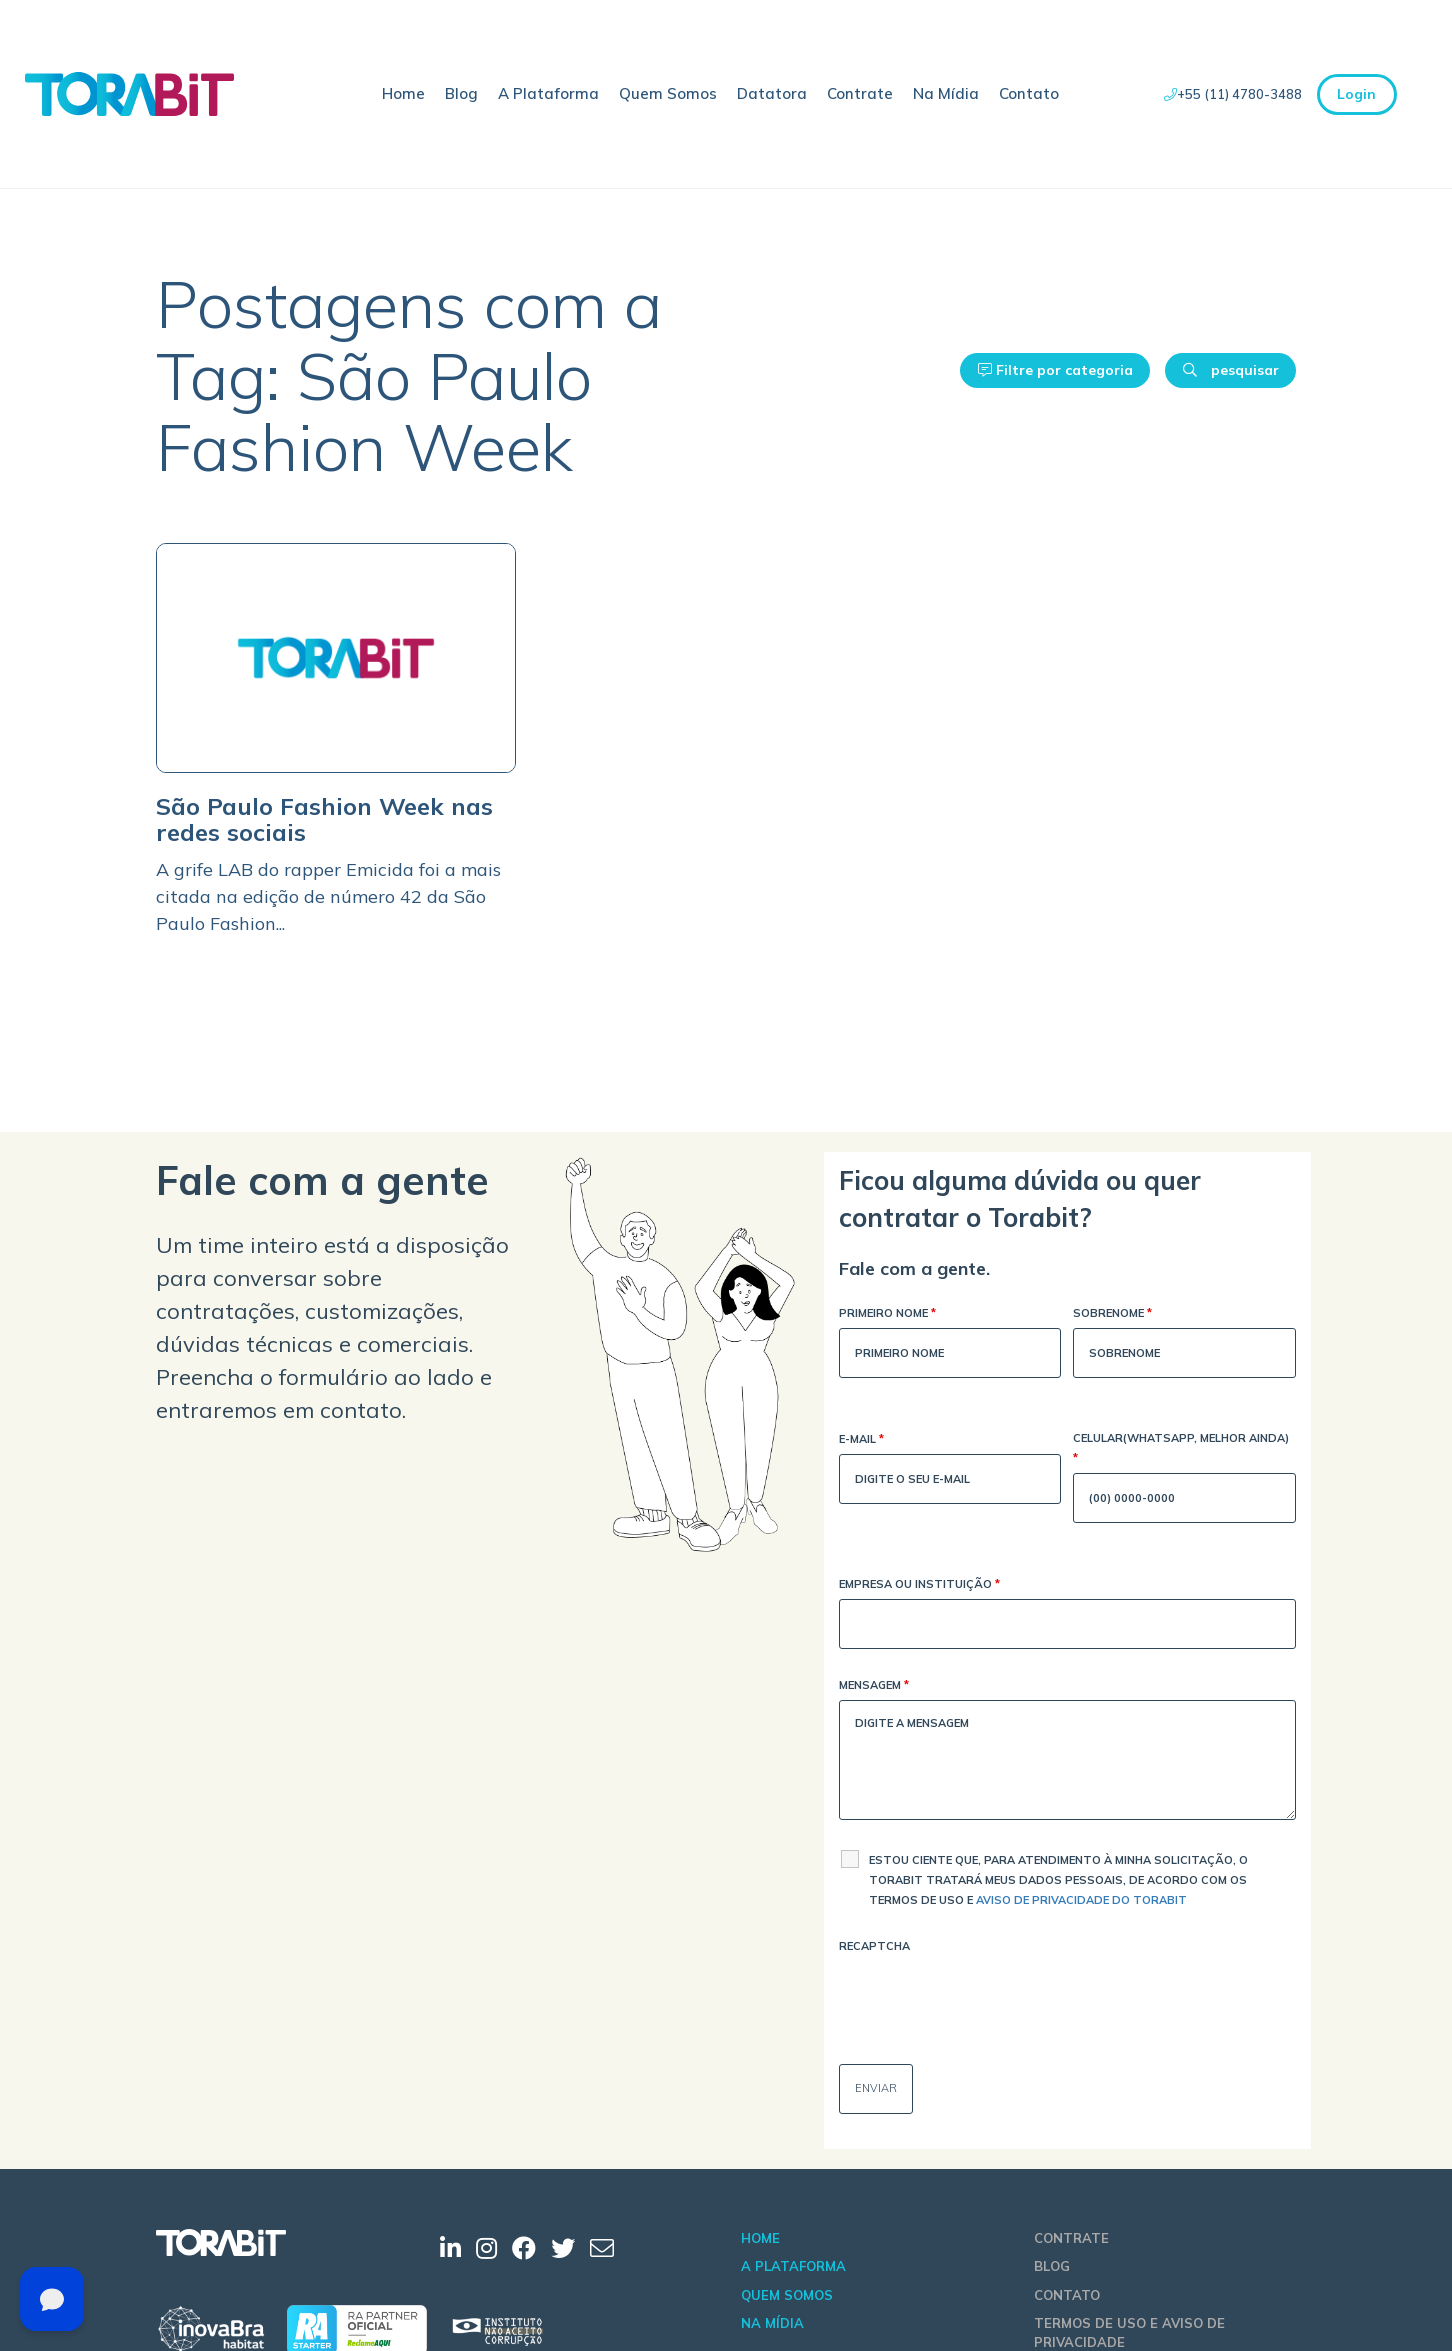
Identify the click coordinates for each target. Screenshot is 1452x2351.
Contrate (860, 93)
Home (403, 93)
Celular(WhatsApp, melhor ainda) (1181, 1449)
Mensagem (874, 1686)
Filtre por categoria (1055, 370)
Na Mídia (946, 93)
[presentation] (991, 2000)
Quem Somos (668, 93)
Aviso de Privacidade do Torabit (1081, 1900)
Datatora (772, 93)
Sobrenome (1112, 1314)
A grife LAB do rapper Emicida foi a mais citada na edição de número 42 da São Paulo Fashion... (328, 896)
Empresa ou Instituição (919, 1585)
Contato (1029, 93)
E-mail (861, 1440)
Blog (461, 93)
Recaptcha (874, 1946)
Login (1356, 94)
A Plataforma (548, 93)
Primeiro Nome (887, 1314)
